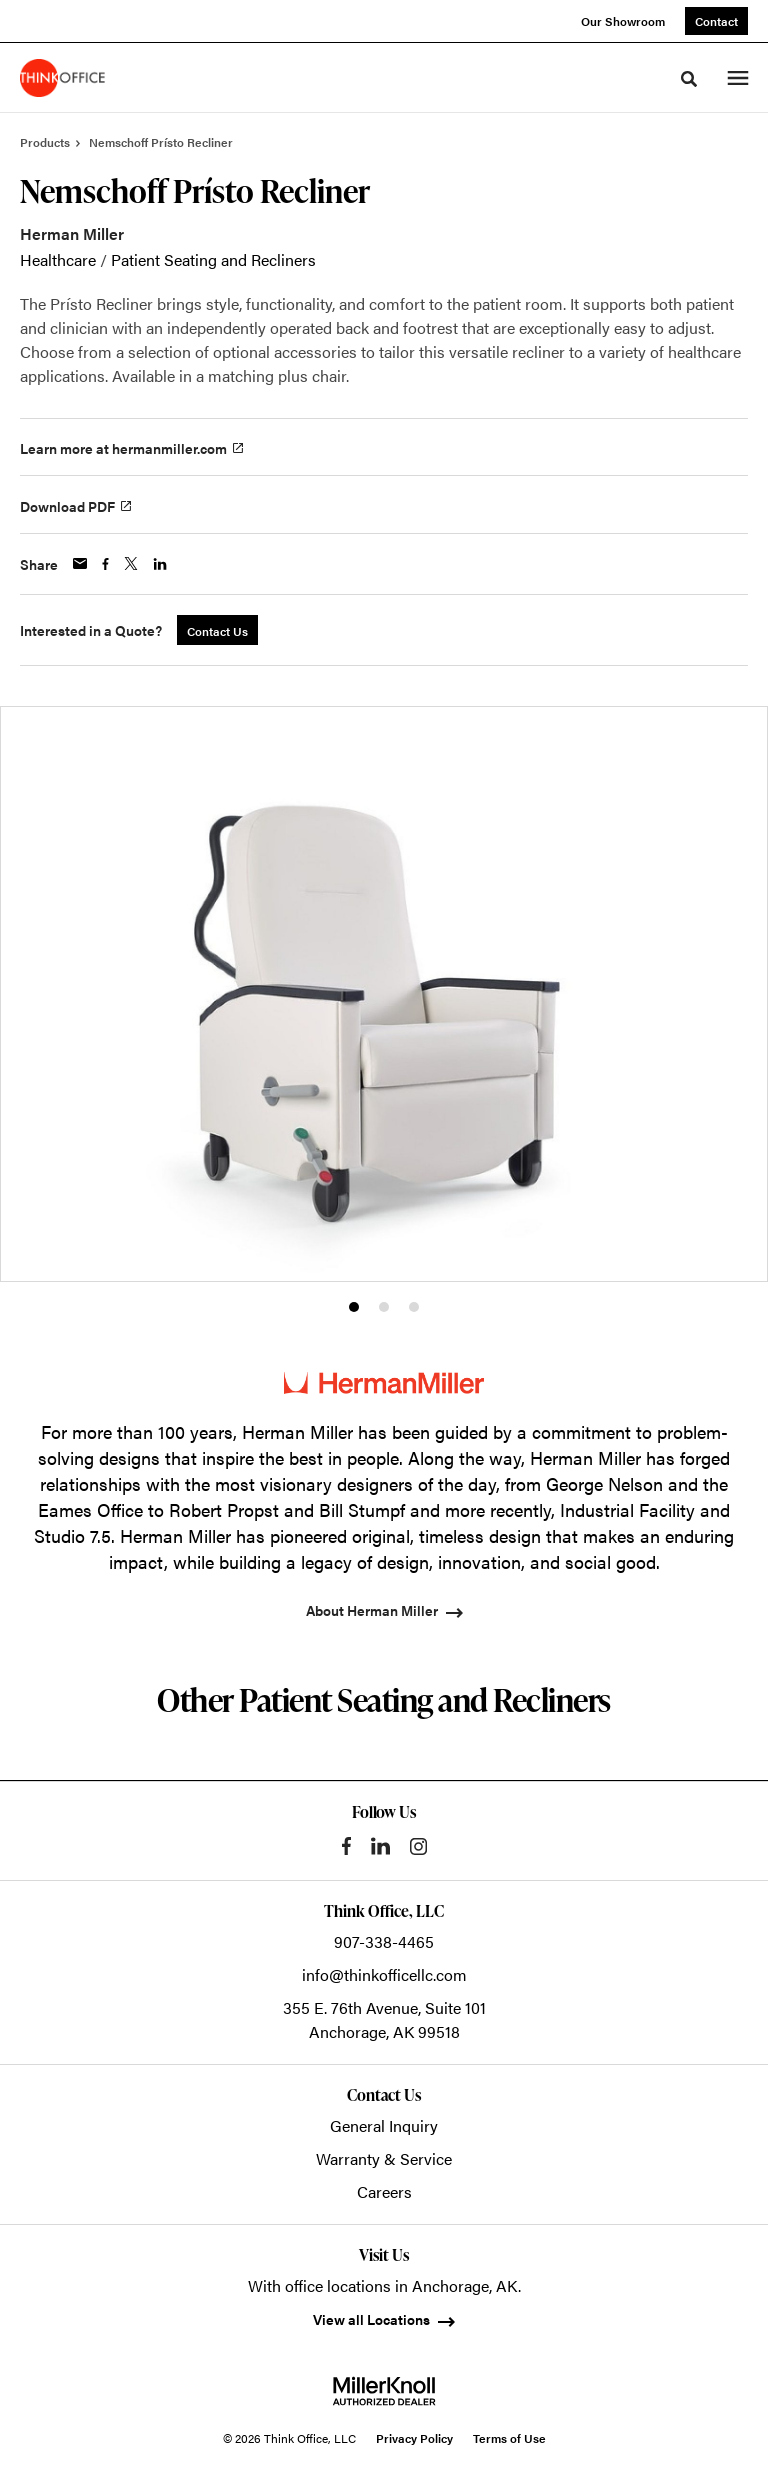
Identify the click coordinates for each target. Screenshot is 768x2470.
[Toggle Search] (689, 79)
